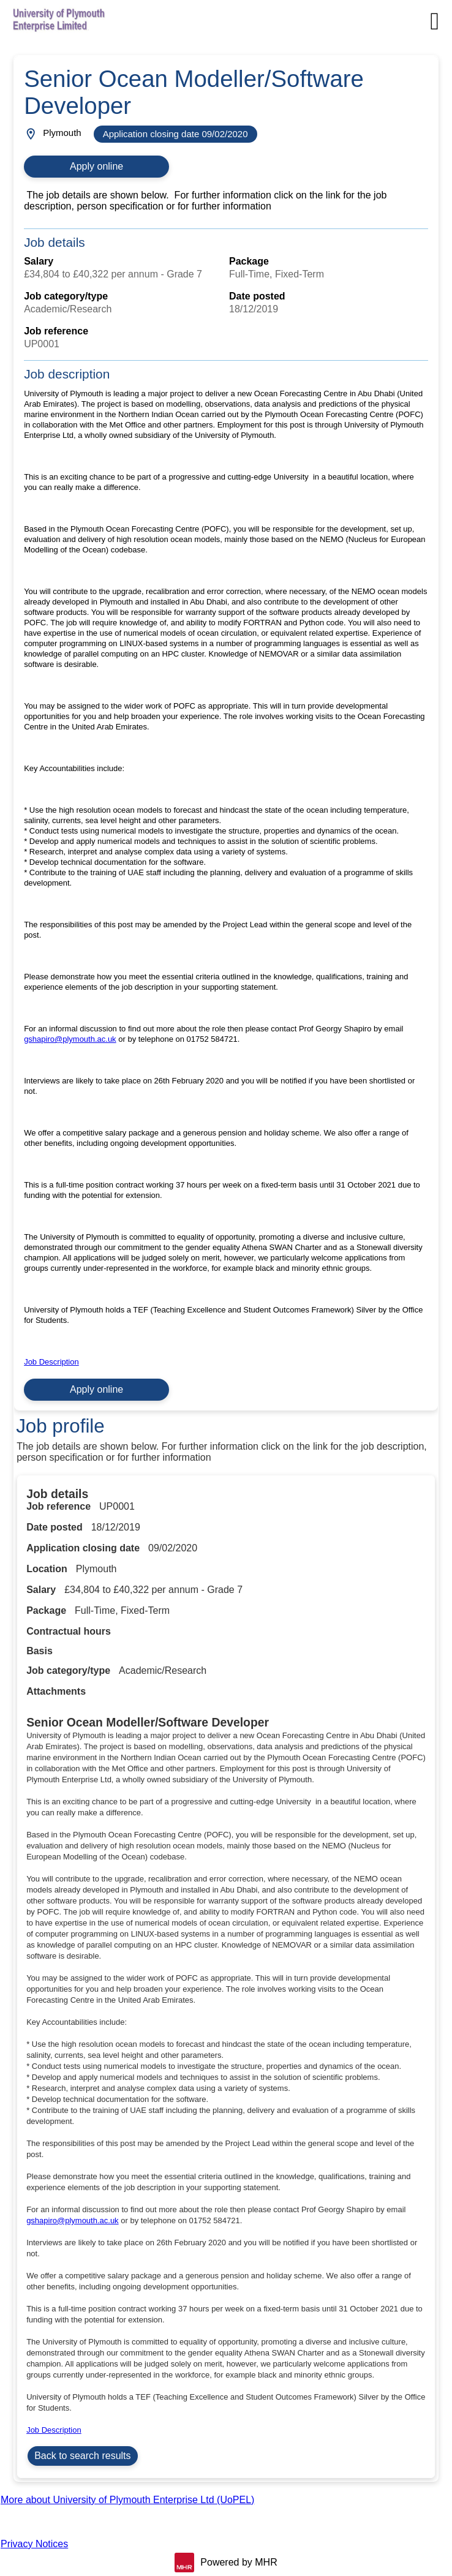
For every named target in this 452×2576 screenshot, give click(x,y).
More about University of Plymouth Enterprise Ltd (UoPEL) (127, 2500)
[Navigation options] (434, 21)
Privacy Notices (34, 2544)
